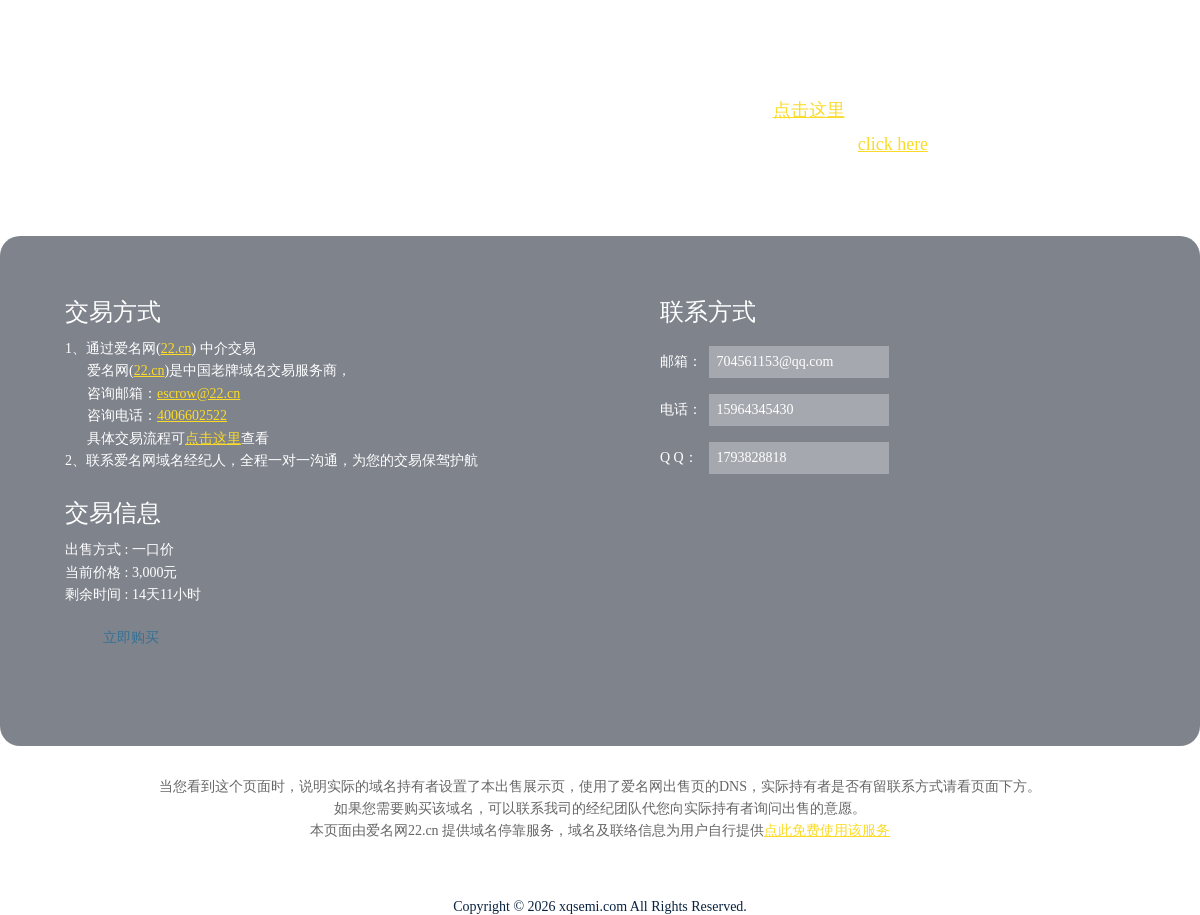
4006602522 (192, 415)
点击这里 (809, 110)
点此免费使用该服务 (827, 830)
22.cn (176, 348)
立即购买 (131, 637)
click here (893, 144)
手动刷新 (655, 180)
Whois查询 (549, 180)
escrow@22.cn (198, 393)
